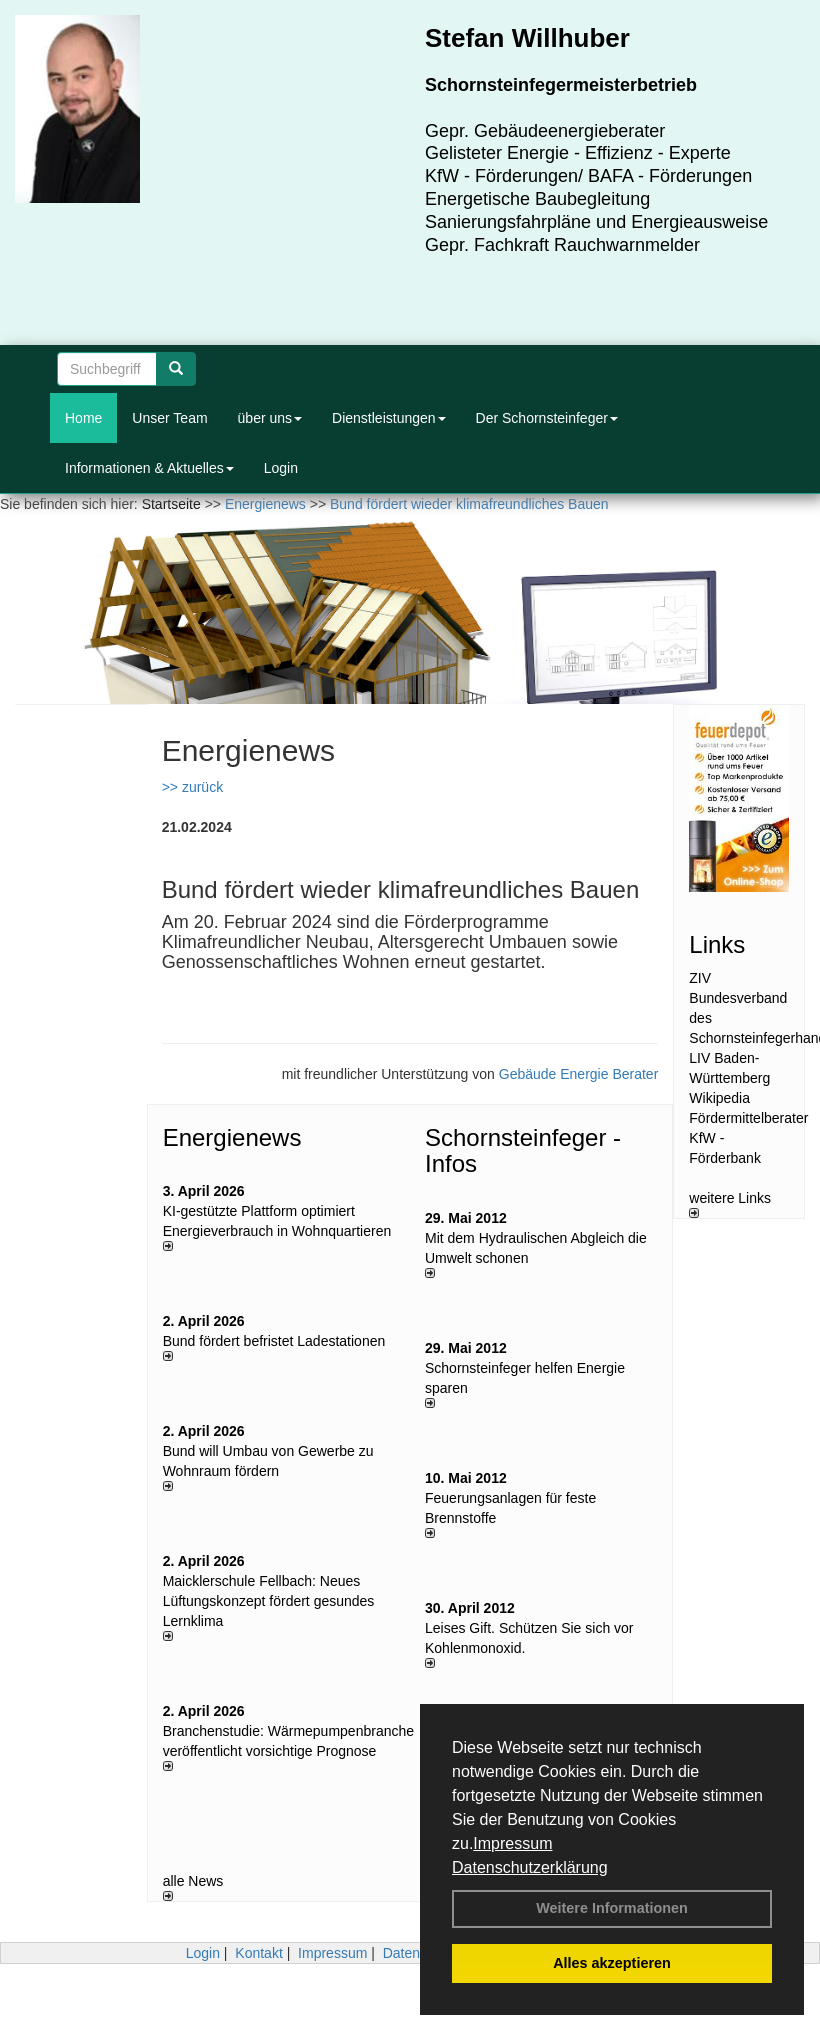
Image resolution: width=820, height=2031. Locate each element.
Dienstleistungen (389, 418)
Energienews (232, 1137)
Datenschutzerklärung (530, 1867)
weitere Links (730, 1204)
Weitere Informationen (612, 1908)
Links (717, 944)
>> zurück (192, 787)
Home (83, 418)
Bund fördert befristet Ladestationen (274, 1341)
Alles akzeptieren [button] (612, 1963)
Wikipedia (719, 1098)
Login (281, 468)
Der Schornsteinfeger (547, 418)
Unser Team (169, 418)
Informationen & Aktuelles (149, 468)
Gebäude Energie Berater (579, 1074)
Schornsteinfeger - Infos (523, 1150)
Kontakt (258, 1953)
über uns (270, 418)
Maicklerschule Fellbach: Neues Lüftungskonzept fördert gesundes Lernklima (269, 1601)
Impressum (512, 1843)
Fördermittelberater (748, 1118)
